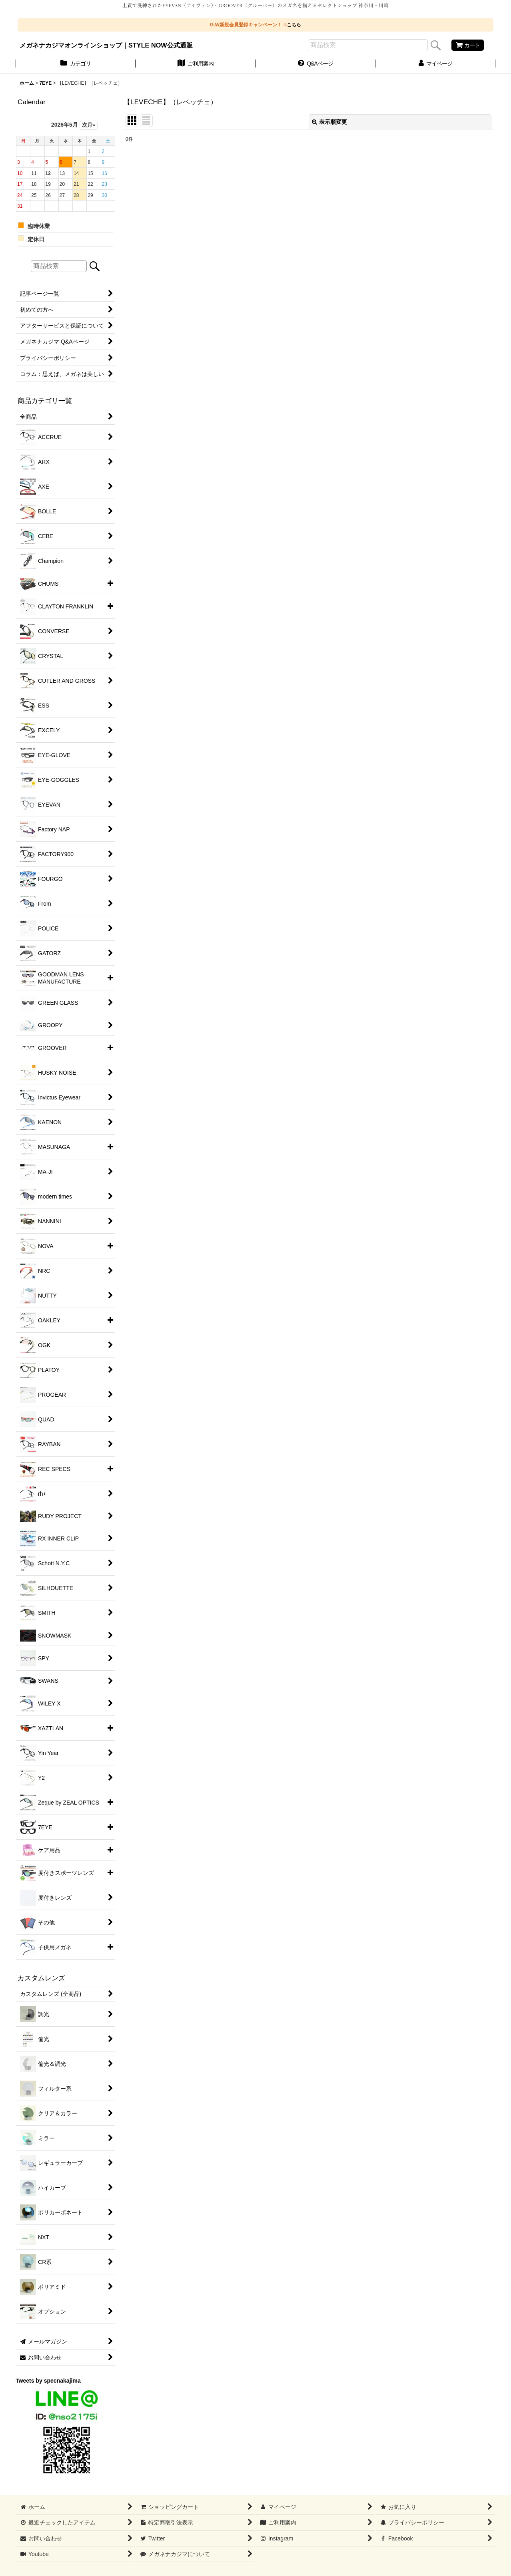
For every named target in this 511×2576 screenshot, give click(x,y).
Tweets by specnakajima (48, 2380)
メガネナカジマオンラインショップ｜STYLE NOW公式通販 (106, 45)
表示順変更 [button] (329, 122)
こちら (294, 25)
